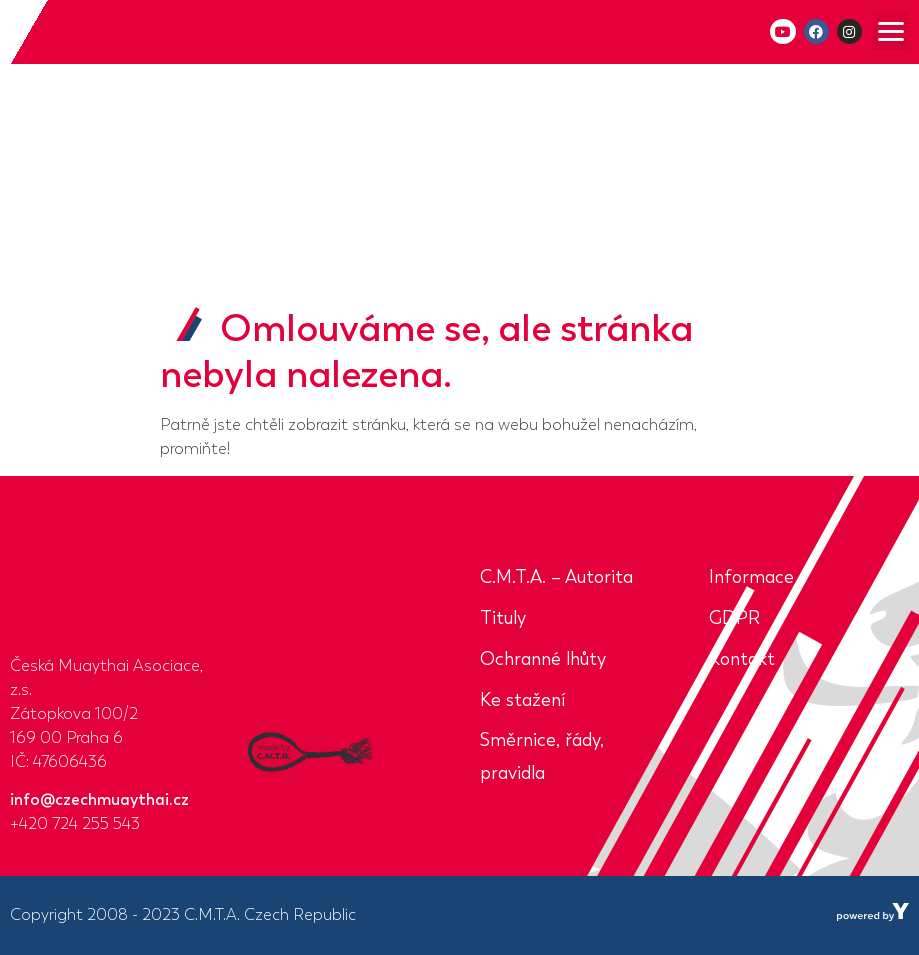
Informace (751, 577)
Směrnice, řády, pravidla (542, 756)
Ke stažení (522, 700)
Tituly (503, 618)
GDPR (734, 618)
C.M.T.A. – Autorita (556, 577)
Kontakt (742, 659)
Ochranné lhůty (543, 659)
